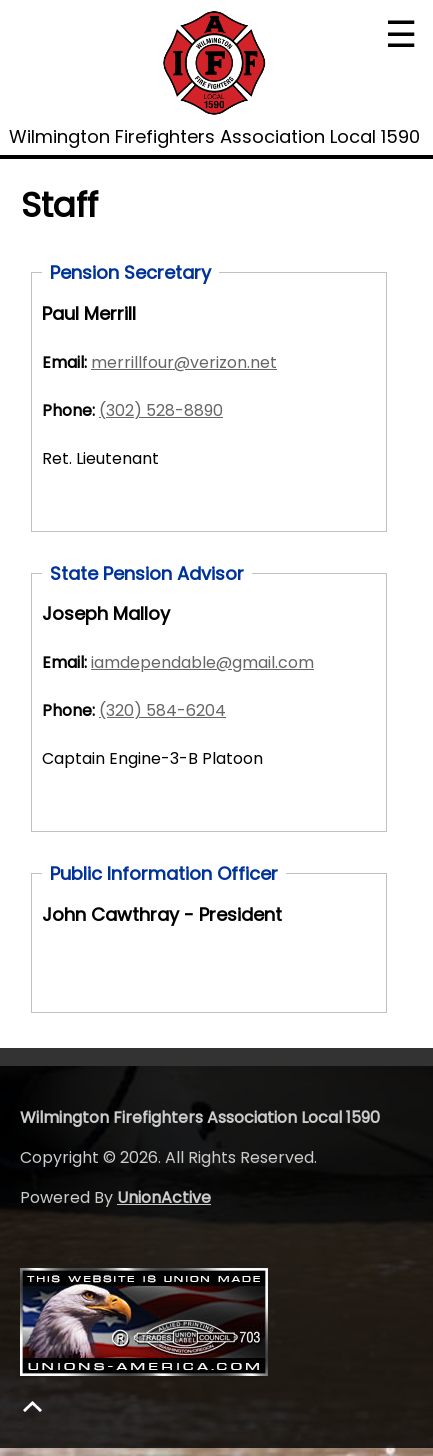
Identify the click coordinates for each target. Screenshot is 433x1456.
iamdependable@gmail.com (202, 662)
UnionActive (164, 1197)
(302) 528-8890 (161, 410)
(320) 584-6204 (162, 710)
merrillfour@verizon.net (184, 362)
